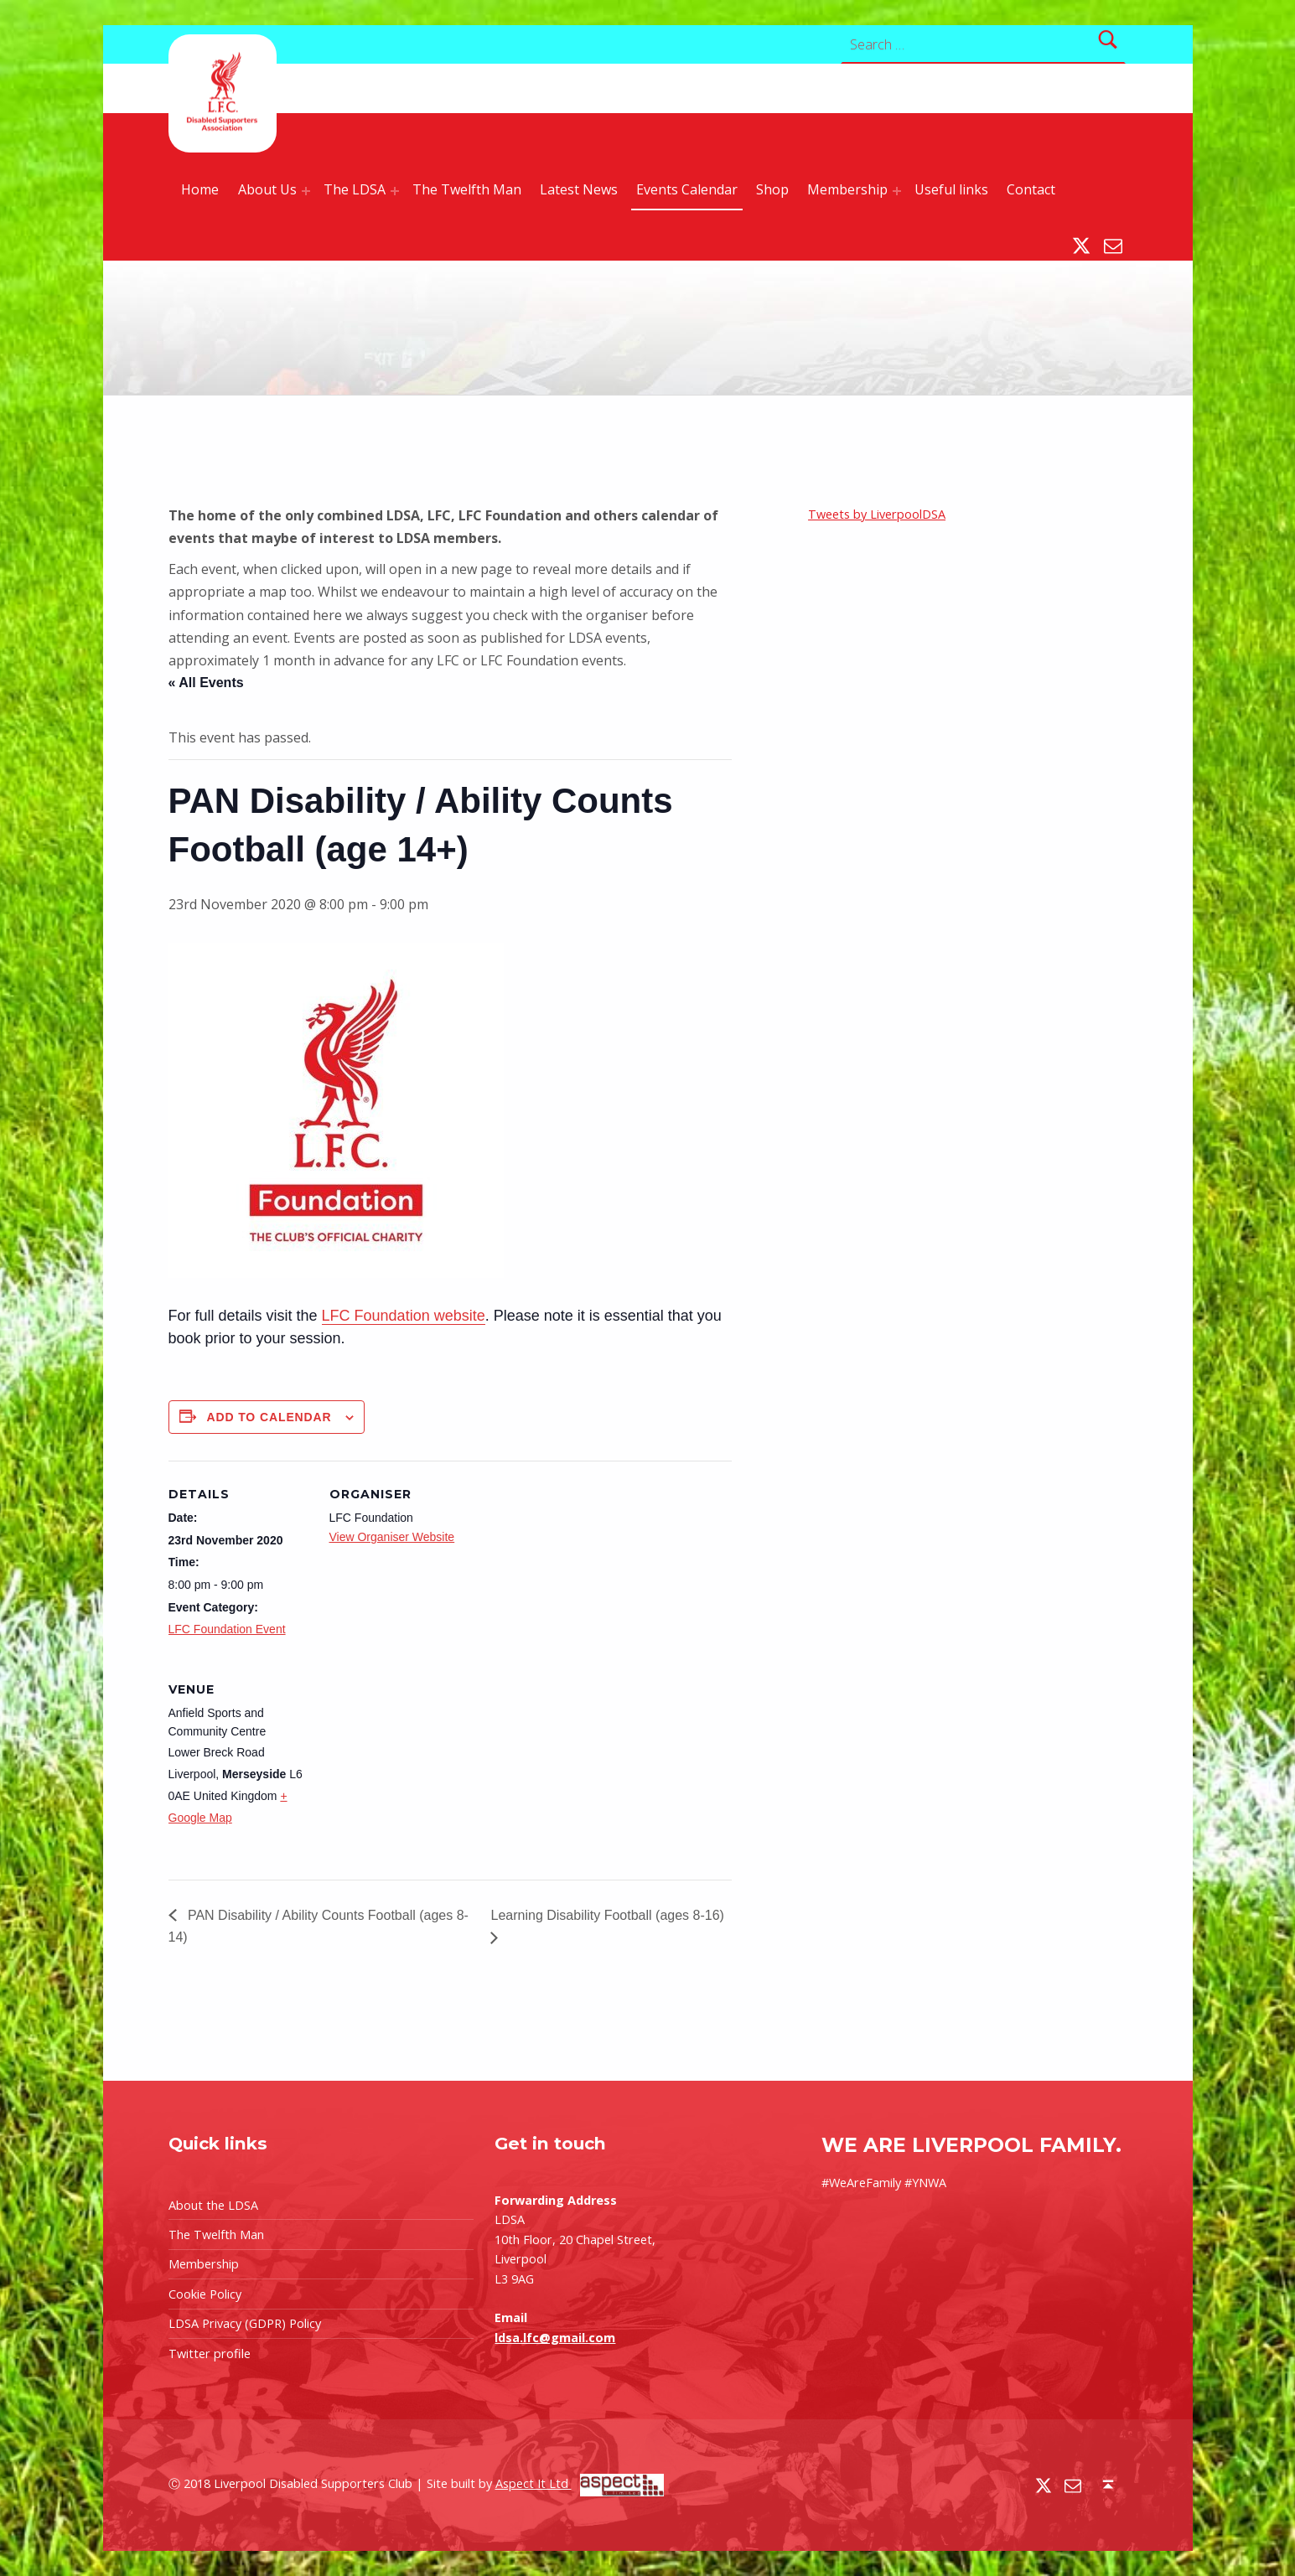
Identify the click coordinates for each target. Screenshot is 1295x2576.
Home (200, 189)
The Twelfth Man (466, 189)
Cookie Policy (204, 2294)
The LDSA (355, 189)
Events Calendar (687, 189)
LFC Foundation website (403, 1315)
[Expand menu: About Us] (306, 191)
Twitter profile (209, 2353)
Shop (772, 189)
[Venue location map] (417, 1771)
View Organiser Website (392, 1537)
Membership (847, 189)
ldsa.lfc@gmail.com (555, 2338)
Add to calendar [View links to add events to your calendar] (268, 1417)
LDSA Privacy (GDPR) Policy (244, 2323)
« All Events (206, 682)
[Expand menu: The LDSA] (395, 191)
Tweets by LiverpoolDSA (876, 514)
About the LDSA (213, 2205)
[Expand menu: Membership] (897, 191)
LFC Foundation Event (227, 1629)
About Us (267, 189)
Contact (1031, 189)
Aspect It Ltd (579, 2483)
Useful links (951, 189)
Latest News (579, 189)
